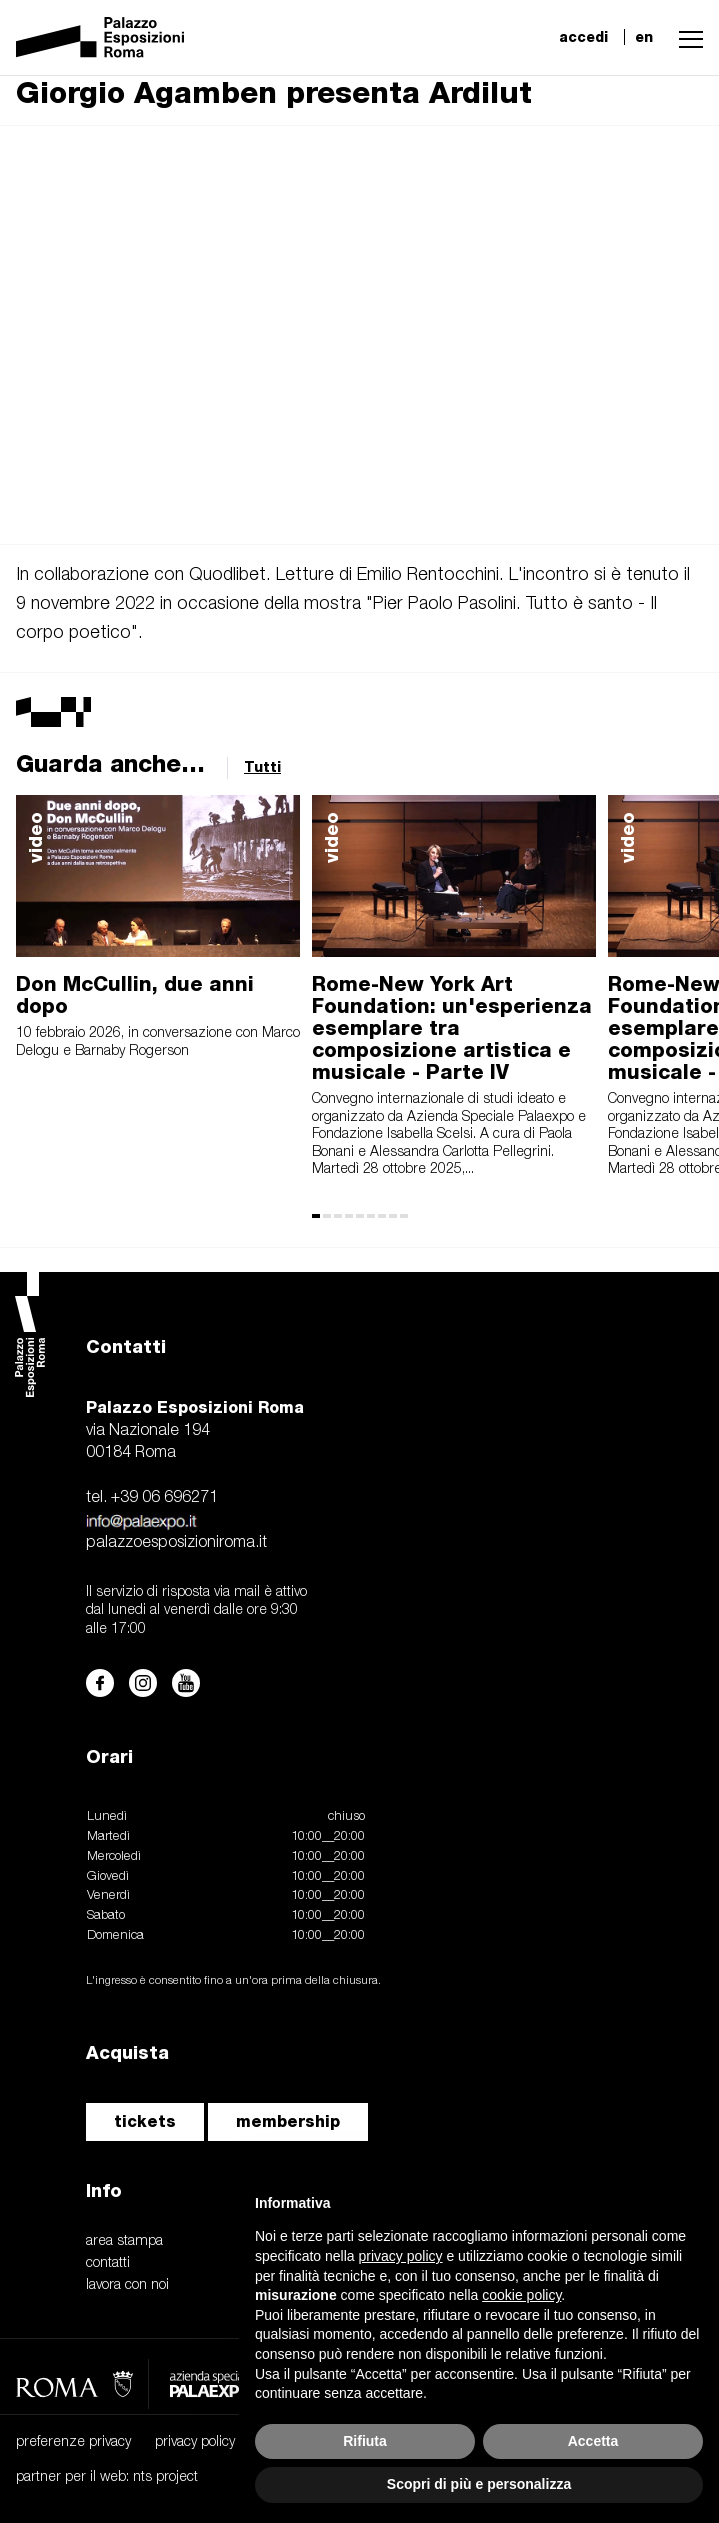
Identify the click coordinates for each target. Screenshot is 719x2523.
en (644, 37)
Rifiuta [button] (365, 2441)
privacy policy (195, 2442)
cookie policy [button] (521, 2295)
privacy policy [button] (401, 2256)
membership (288, 2121)
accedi (583, 37)
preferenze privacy (73, 2442)
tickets (145, 2121)
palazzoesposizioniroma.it (176, 1543)
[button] (686, 37)
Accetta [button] (593, 2441)
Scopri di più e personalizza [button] (479, 2484)
